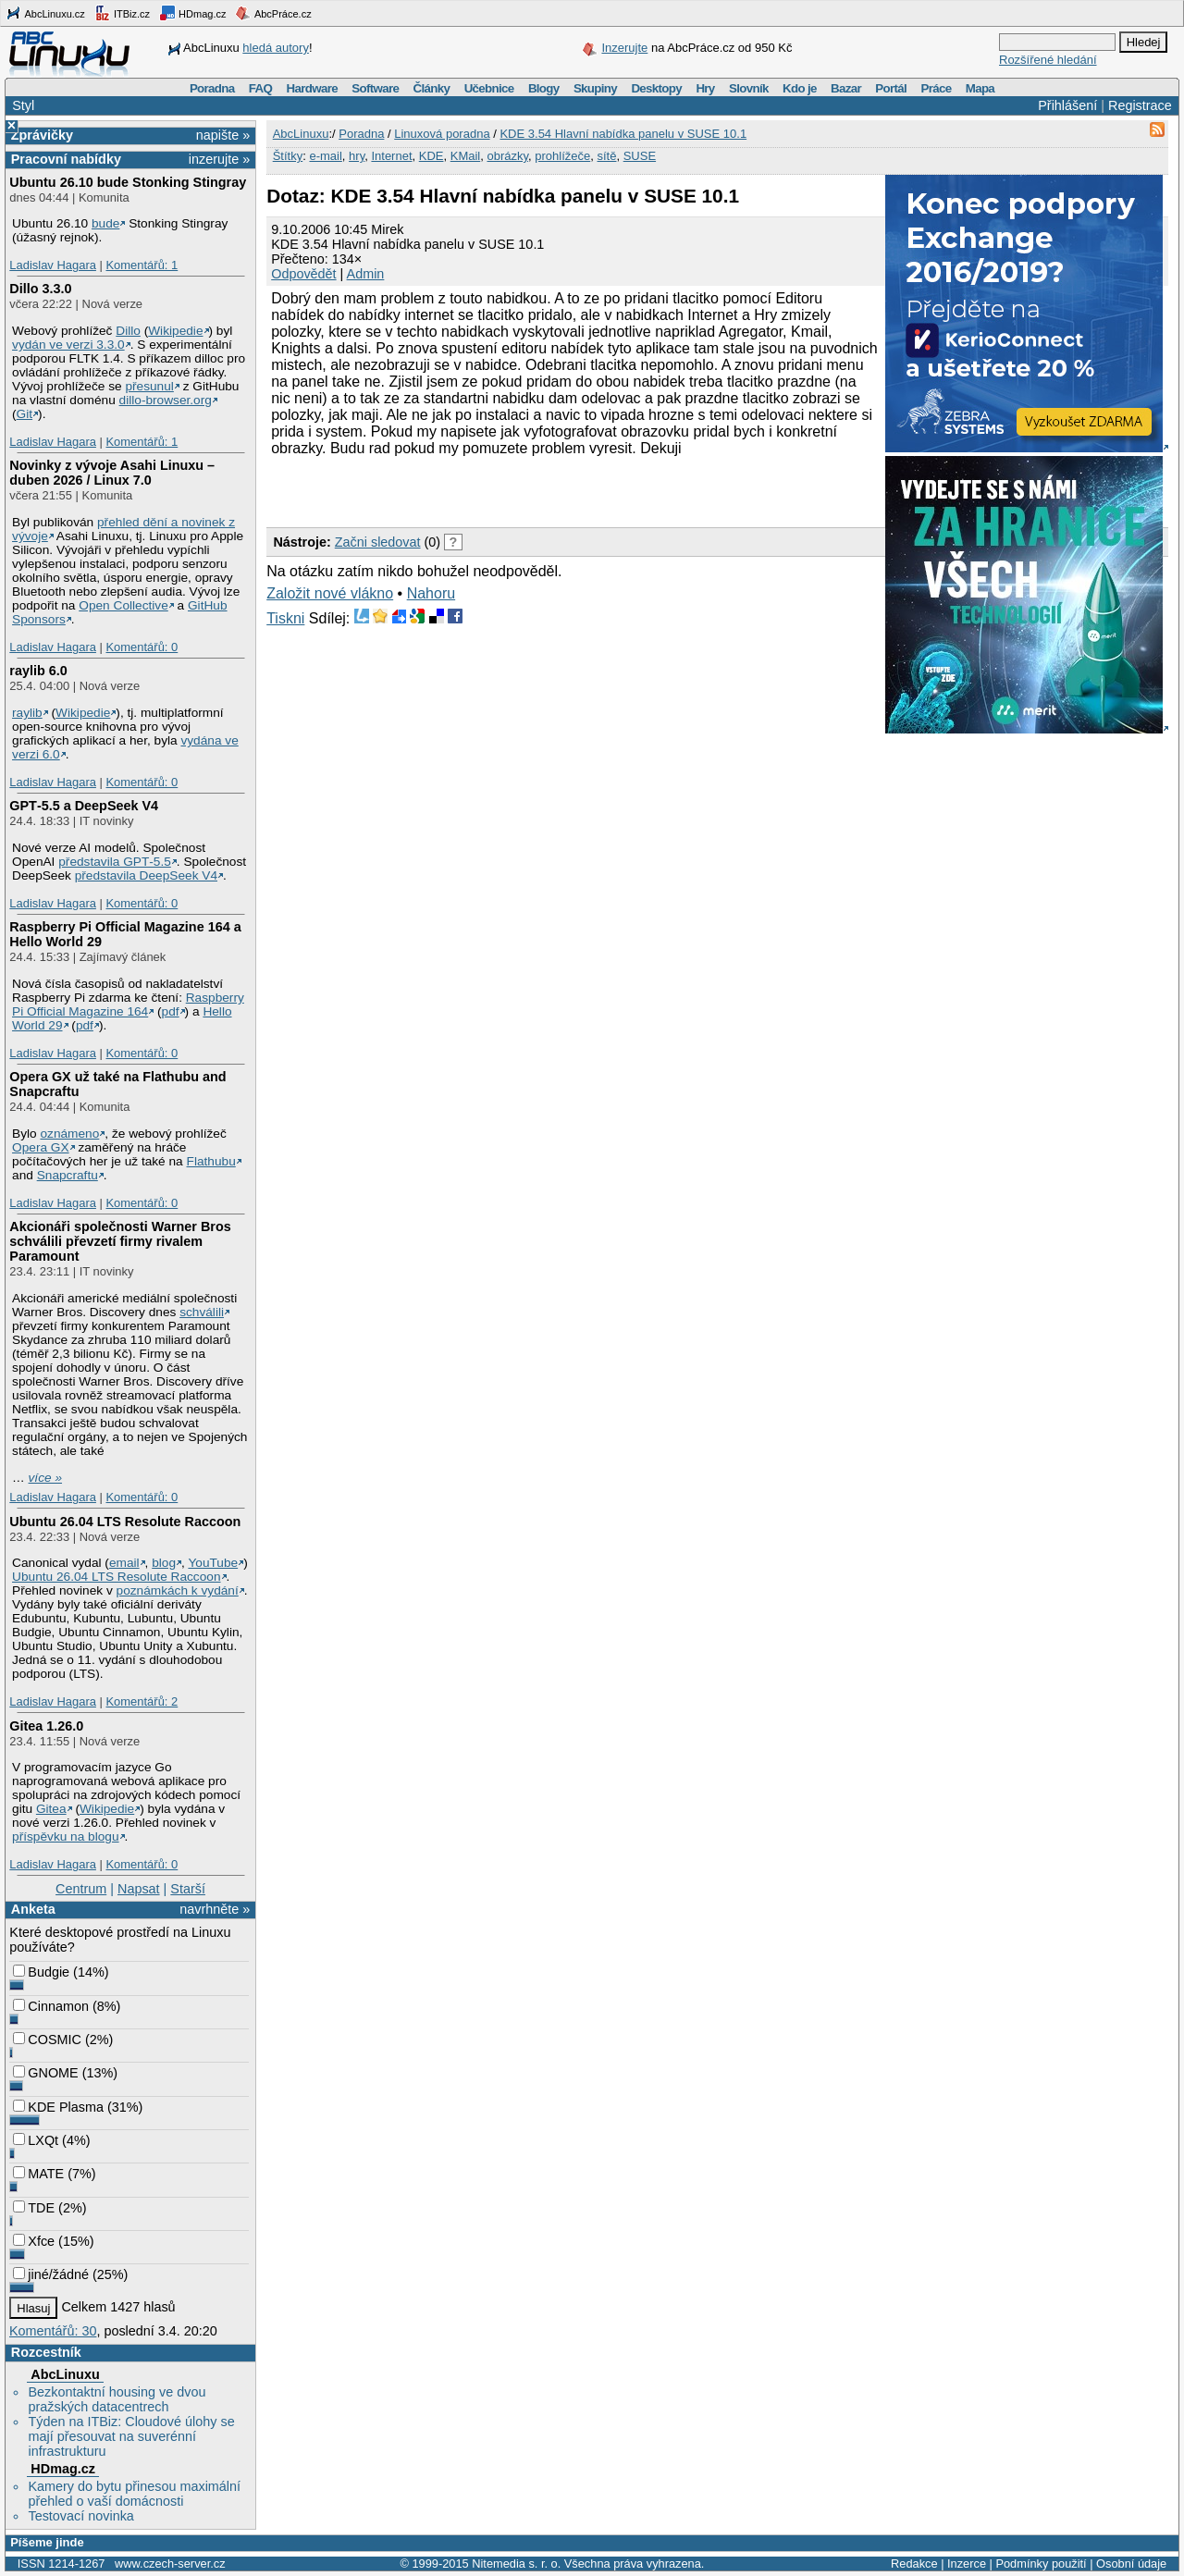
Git (24, 414)
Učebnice (489, 88)
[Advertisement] (482, 489)
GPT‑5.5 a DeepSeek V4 (83, 805)
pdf (170, 1011)
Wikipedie (175, 331)
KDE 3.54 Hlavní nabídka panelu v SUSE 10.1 (623, 134)
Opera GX (40, 1147)
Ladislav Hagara (52, 265)
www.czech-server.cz (170, 2563)
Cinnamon (51, 2006)
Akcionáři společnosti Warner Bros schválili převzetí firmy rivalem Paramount (119, 1241)
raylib (27, 713)
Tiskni (285, 618)
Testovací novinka (80, 2515)
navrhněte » (214, 1909)
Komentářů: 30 (52, 2330)
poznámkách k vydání (178, 1590)
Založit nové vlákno (329, 593)
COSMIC (47, 2039)
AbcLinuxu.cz (45, 13)
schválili (201, 1312)
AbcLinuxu (65, 2374)
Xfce (34, 2241)
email (124, 1563)
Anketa (33, 1909)
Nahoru (431, 593)
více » (45, 1478)
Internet (391, 156)
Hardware (312, 88)
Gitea (51, 1809)
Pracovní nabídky (66, 159)
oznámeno (69, 1133)
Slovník (749, 88)
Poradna (212, 88)
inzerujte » (219, 159)
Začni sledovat (378, 542)
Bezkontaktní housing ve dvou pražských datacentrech (116, 2399)
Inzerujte (624, 48)
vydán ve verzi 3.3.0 (68, 344)
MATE (38, 2173)
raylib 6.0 (38, 670)
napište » (223, 135)
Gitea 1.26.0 (46, 1726)
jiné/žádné (51, 2274)
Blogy (544, 88)
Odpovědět (303, 273)
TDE (34, 2207)
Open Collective (123, 605)
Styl (23, 105)
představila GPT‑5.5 (114, 862)
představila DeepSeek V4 (146, 875)
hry (356, 156)
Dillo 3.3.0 (40, 288)
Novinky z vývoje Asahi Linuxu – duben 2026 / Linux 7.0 (112, 472)
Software (375, 88)
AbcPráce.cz (273, 13)
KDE (431, 156)
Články (431, 88)
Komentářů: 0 (141, 647)
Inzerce (966, 2563)
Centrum (81, 1888)
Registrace (1140, 105)
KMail (465, 156)
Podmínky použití (1040, 2563)
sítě (606, 156)
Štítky (288, 156)
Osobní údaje (1131, 2563)
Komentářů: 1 (141, 265)
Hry (705, 88)
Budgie (41, 1972)
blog (164, 1563)
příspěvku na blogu (65, 1836)
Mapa (980, 88)
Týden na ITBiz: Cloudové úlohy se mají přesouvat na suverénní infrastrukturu (131, 2436)
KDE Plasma (58, 2107)
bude (105, 223)
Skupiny (595, 88)
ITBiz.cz (122, 13)
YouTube (213, 1563)
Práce (935, 88)
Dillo (128, 331)
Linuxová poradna (441, 134)
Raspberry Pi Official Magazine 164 (128, 1004)
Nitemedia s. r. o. (516, 2563)
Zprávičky (42, 135)
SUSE (639, 156)
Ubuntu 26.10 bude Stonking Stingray (127, 182)
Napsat (138, 1888)
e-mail (325, 156)
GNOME (45, 2072)
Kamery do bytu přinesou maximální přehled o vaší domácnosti (134, 2493)
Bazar (846, 88)
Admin (366, 273)
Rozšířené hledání (1048, 60)
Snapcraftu (67, 1175)
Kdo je (800, 88)
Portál (890, 88)
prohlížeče (562, 156)
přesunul (149, 386)
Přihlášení (1067, 105)
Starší (187, 1888)
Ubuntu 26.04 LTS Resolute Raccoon (124, 1521)
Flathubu (211, 1161)
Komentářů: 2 (141, 1701)
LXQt (35, 2140)
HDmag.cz (192, 13)
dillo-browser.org (165, 400)
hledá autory (275, 48)
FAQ (260, 88)
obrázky (507, 156)
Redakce (914, 2563)
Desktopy (656, 88)
